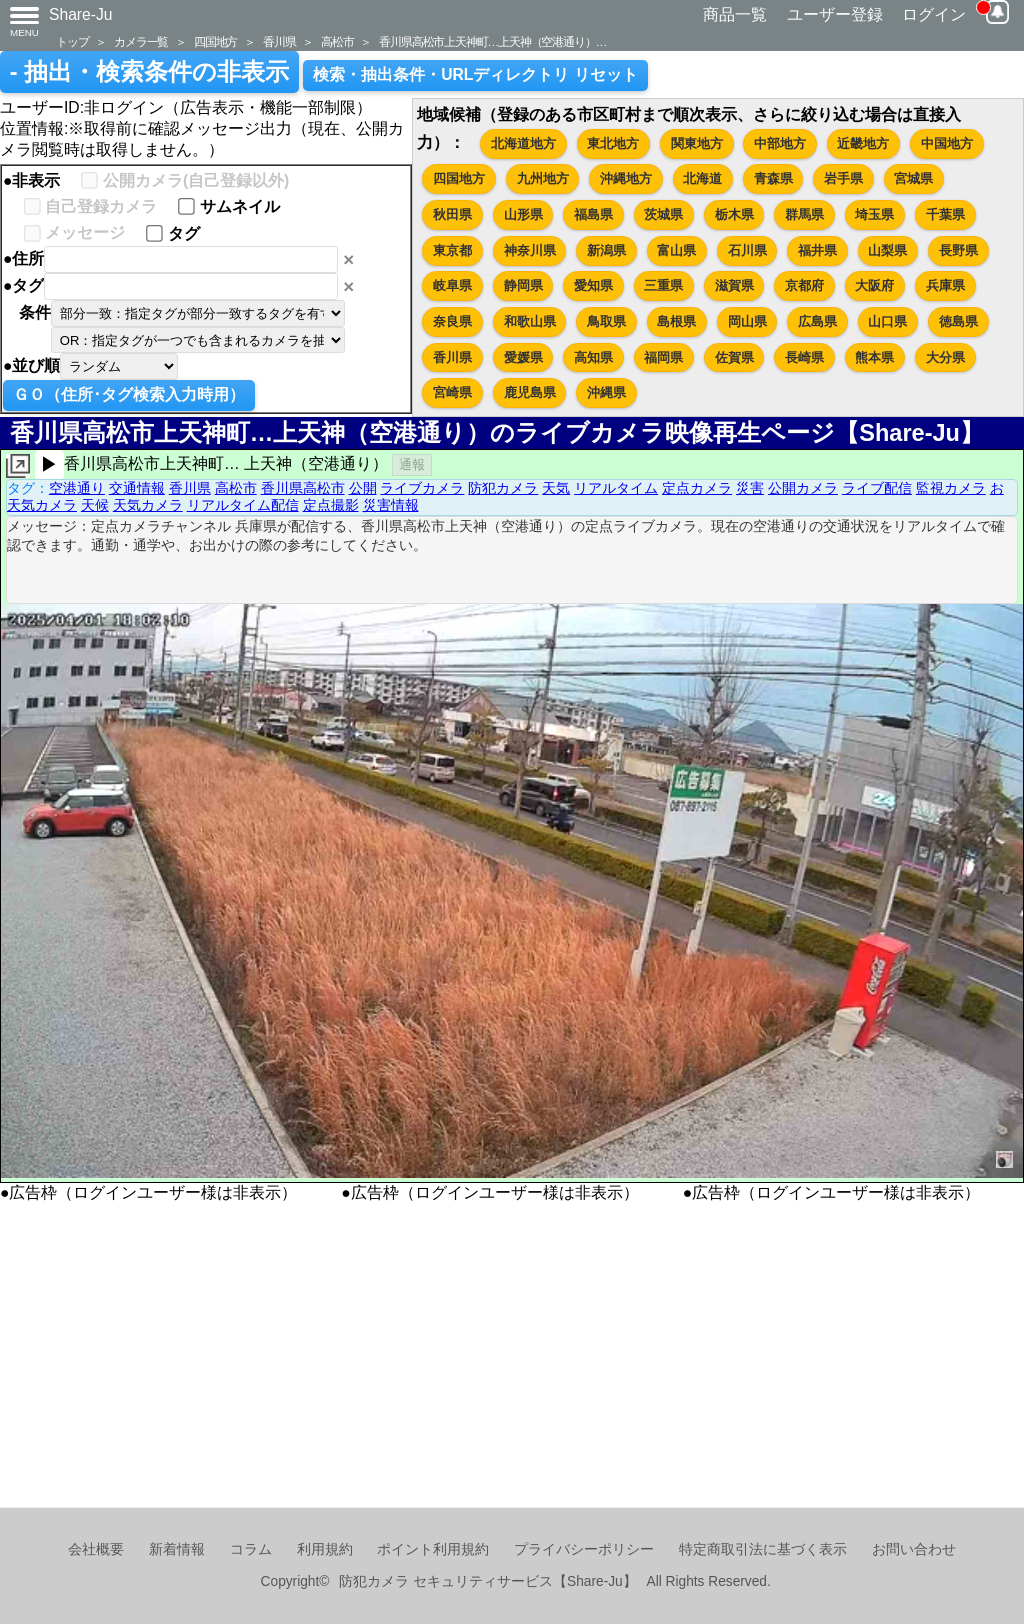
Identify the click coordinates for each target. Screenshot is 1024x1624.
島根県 (676, 321)
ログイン (934, 14)
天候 (95, 505)
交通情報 (137, 488)
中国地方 (947, 143)
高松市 (337, 41)
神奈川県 (530, 250)
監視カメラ (951, 488)
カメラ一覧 (141, 41)
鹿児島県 (530, 392)
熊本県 (874, 357)
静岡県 (523, 285)
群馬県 (804, 214)
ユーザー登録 (835, 14)
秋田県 (452, 214)
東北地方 (613, 143)
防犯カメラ (503, 488)
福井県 (817, 250)
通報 (412, 464)
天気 (556, 488)
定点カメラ (697, 488)
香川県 (279, 41)
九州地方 (543, 178)
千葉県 (945, 214)
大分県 (945, 357)
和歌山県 (530, 321)
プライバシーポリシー (584, 1549)
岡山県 (747, 321)
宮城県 (913, 178)
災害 (750, 488)
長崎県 (804, 357)
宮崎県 (452, 392)
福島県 (593, 214)
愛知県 (593, 285)
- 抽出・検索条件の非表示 (149, 72)
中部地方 (780, 143)
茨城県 (663, 214)
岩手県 (843, 178)
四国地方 (215, 41)
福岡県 (663, 357)
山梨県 (887, 250)
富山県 (676, 250)
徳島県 (958, 321)
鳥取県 (606, 321)
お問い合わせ (914, 1549)
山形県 (523, 214)
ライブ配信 (877, 488)
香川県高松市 (303, 488)
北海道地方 (523, 143)
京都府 (804, 285)
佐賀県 (734, 357)
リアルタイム (616, 488)
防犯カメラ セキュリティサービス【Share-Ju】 (487, 1581)
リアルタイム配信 (243, 505)
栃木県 (734, 214)
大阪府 (874, 285)
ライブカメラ (422, 488)
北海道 (702, 178)
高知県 (593, 357)
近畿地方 (863, 143)
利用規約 (325, 1549)
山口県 (887, 321)
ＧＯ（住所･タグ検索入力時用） (129, 394)
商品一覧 (735, 14)
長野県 (958, 250)
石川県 (747, 250)
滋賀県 (734, 285)
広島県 (817, 321)
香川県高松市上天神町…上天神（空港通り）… (492, 41)
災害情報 (391, 505)
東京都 (452, 250)
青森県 (773, 178)
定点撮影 (331, 505)
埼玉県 (874, 214)
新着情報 (177, 1549)
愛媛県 (523, 357)
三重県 (663, 285)
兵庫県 (945, 285)
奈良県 (452, 321)
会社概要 (96, 1549)
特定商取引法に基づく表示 (763, 1549)
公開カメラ (803, 488)
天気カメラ (148, 505)
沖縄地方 (626, 178)
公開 (363, 488)
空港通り (77, 488)
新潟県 (606, 250)
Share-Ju (81, 14)
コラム (251, 1549)
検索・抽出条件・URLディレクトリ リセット (475, 74)
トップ (72, 41)
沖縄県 (606, 392)
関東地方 (697, 143)
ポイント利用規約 (433, 1549)
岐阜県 (452, 285)
